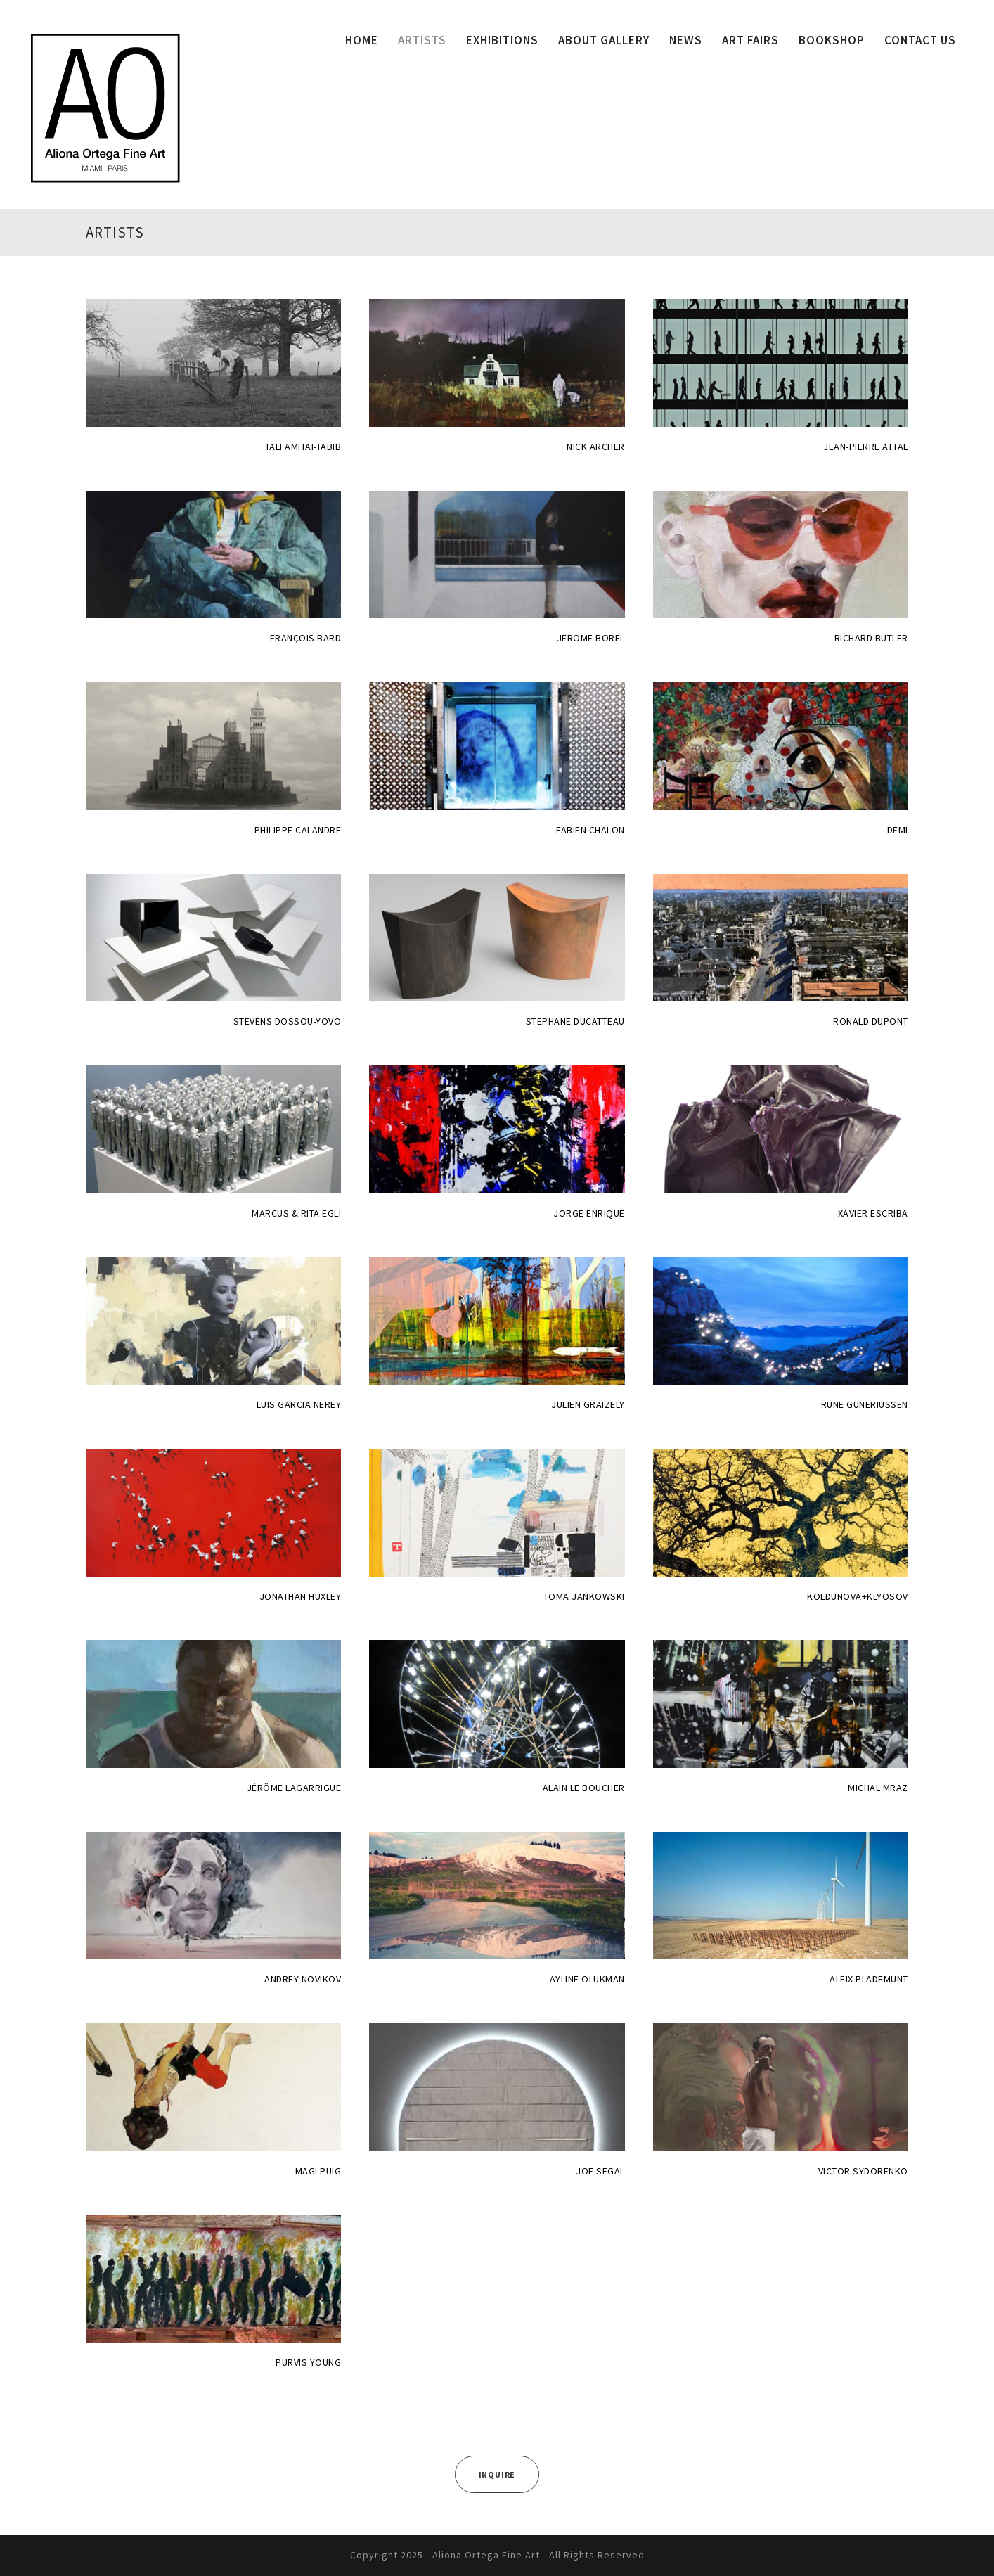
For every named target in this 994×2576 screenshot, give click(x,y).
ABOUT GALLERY (604, 40)
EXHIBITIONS (502, 40)
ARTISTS (422, 40)
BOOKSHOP (832, 40)
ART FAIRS (750, 40)
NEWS (685, 40)
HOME (361, 40)
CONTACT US (920, 40)
